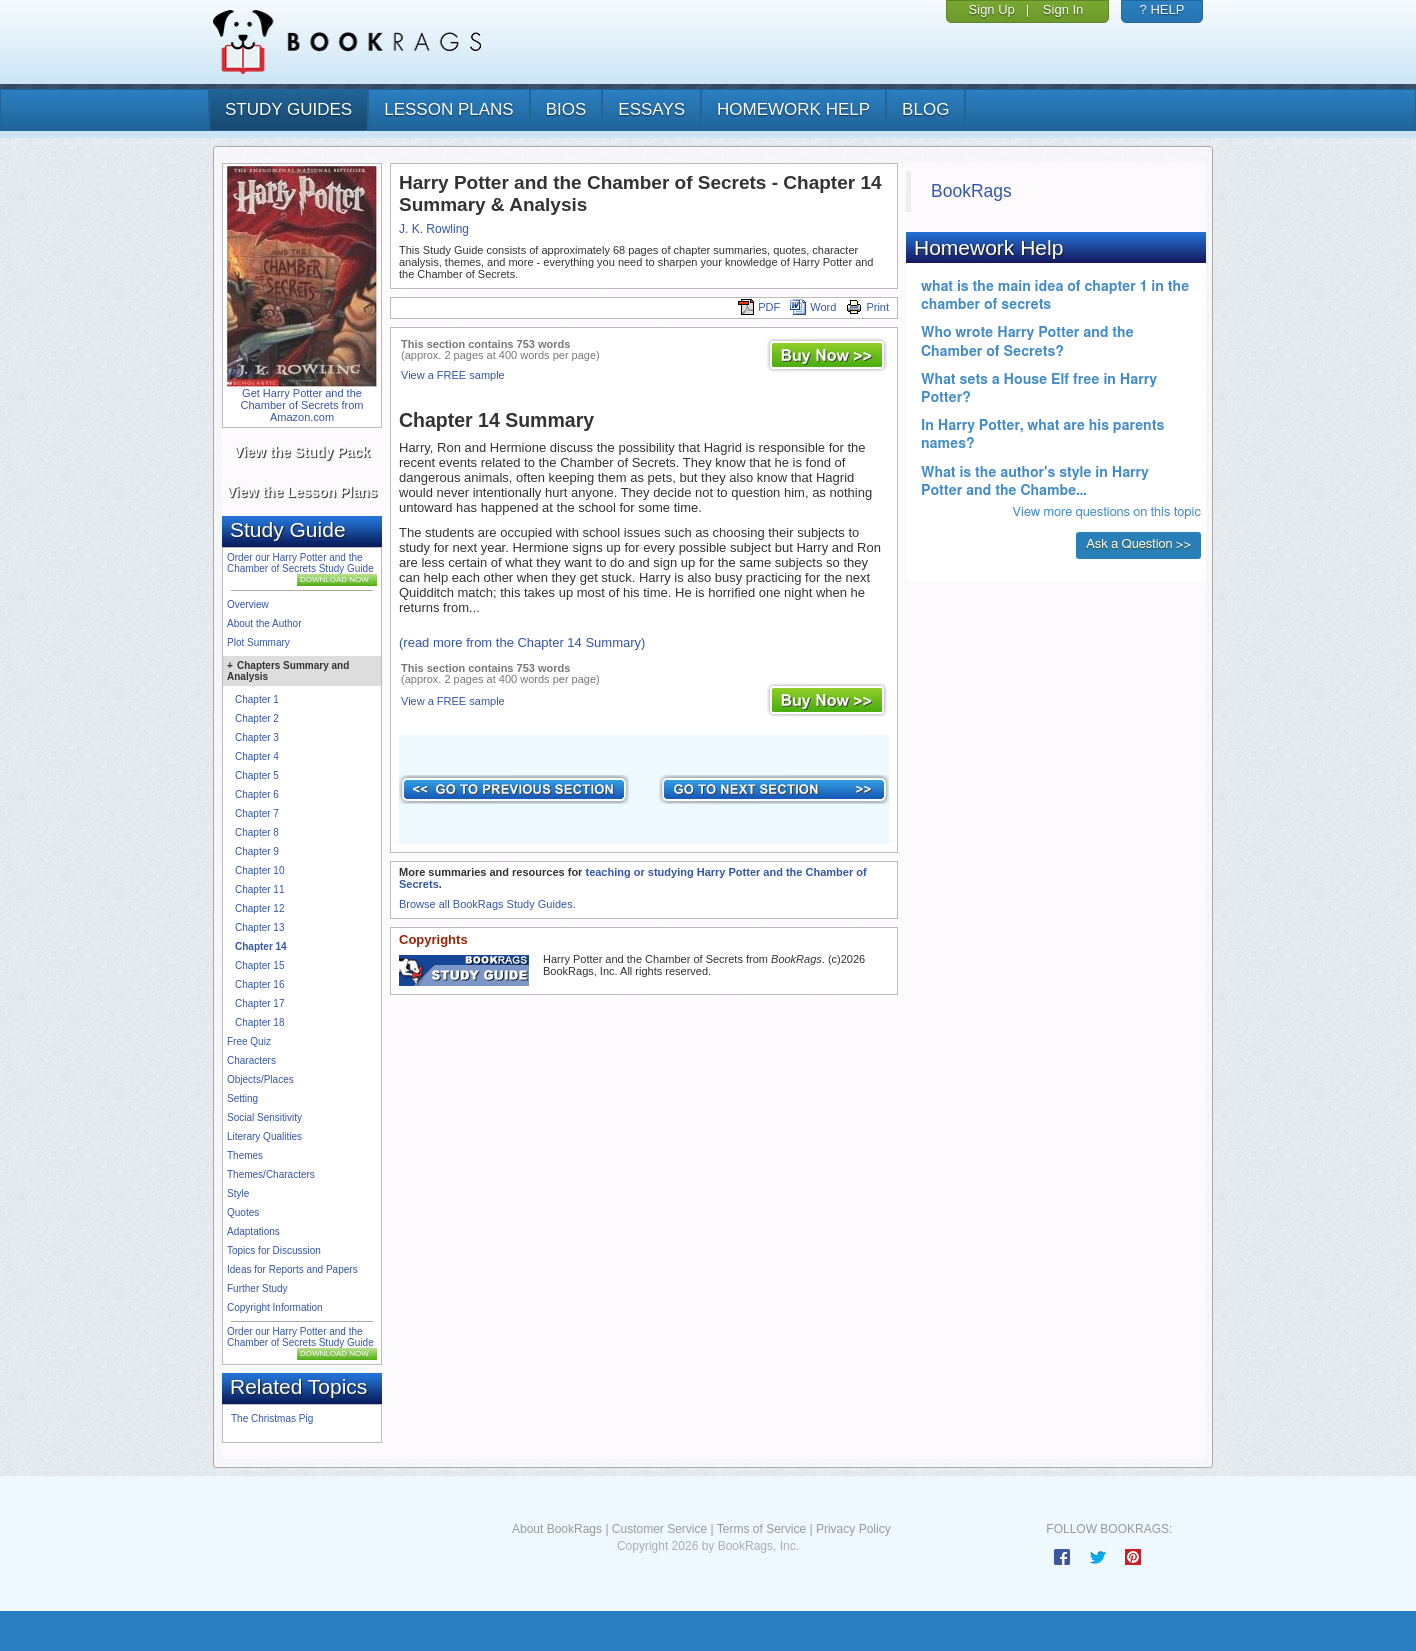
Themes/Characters (271, 1174)
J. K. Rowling (434, 229)
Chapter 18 (259, 1022)
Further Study (257, 1288)
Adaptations (253, 1231)
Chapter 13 (259, 927)
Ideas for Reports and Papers (292, 1269)
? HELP (1162, 9)
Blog (925, 109)
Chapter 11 (259, 889)
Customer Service (659, 1529)
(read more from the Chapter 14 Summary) (522, 642)
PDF (759, 307)
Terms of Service (761, 1529)
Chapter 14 (261, 946)
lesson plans (448, 109)
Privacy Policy (853, 1529)
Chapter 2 (257, 718)
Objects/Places (260, 1079)
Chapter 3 (257, 737)
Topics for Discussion (274, 1250)
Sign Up (992, 9)
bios (566, 109)
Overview (248, 604)
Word (813, 307)
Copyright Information (275, 1307)
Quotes (243, 1212)
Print (867, 307)
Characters (251, 1060)
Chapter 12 (259, 908)
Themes (245, 1155)
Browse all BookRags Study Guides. (487, 904)
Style (238, 1193)
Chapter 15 (259, 965)
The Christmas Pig (272, 1418)
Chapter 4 (257, 756)
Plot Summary (258, 642)
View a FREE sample (453, 375)
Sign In (1063, 9)
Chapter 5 (257, 775)
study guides (288, 109)
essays (651, 109)
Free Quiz (249, 1041)
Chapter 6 (257, 794)
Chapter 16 (259, 984)
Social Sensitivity (264, 1117)
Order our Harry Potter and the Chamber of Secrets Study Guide (300, 563)
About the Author (264, 623)
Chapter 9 (257, 851)
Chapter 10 (259, 870)
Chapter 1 (257, 699)
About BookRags (557, 1529)
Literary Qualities (264, 1136)
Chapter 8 (257, 832)
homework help (793, 109)
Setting (242, 1098)
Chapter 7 (257, 813)
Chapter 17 (259, 1003)
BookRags (971, 191)
